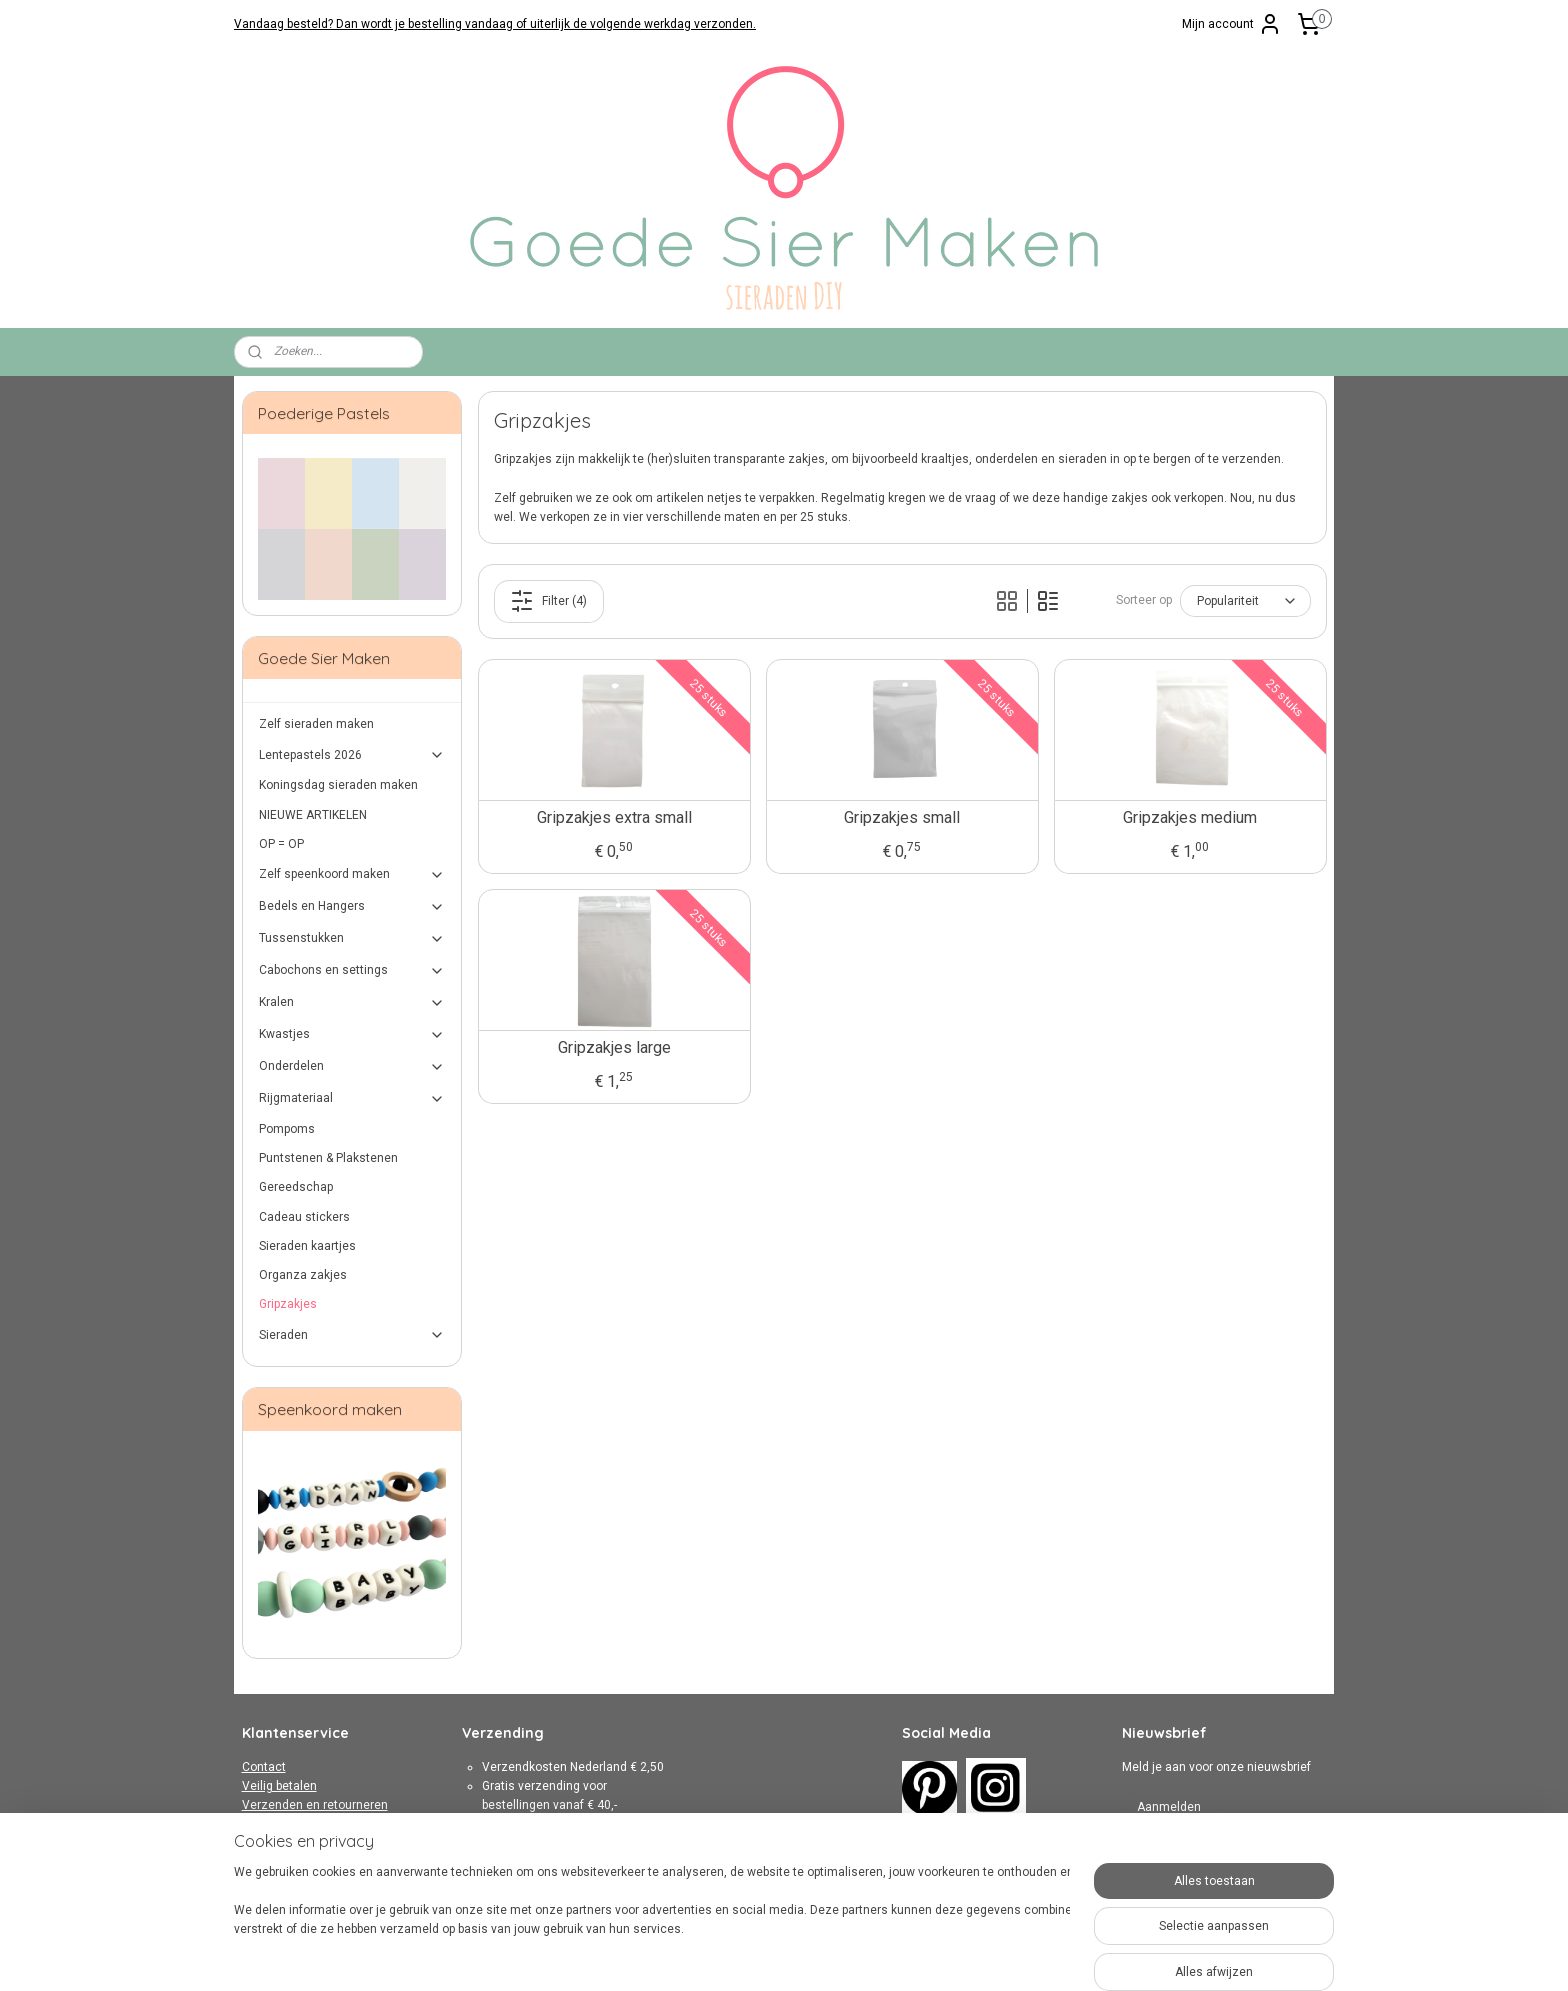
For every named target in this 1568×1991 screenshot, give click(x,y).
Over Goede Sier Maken (306, 1863)
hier (595, 1882)
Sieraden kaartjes (307, 1246)
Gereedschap (296, 1187)
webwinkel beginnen (836, 1954)
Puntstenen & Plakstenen (328, 1158)
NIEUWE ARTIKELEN (313, 815)
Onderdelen (352, 1067)
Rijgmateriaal (352, 1099)
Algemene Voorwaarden (309, 1825)
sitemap (725, 1954)
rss (764, 1954)
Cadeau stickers (304, 1217)
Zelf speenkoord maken (352, 875)
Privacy (262, 1844)
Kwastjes (352, 1035)
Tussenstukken (352, 939)
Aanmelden (1169, 1807)
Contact (264, 1767)
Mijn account (1232, 24)
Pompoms (287, 1129)
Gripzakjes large (613, 1047)
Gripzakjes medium (1190, 817)
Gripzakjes (288, 1304)
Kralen (352, 1003)
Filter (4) (548, 601)
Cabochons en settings (352, 971)
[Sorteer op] (1244, 601)
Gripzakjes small (902, 817)
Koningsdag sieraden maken (338, 785)
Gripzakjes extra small (613, 817)
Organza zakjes (303, 1275)
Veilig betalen (279, 1786)
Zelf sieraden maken (316, 724)
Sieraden (352, 1335)
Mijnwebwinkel (1005, 1954)
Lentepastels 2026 (352, 755)
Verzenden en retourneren (315, 1805)
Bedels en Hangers (352, 907)
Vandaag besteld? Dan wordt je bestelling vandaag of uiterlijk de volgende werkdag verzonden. (495, 24)
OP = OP (281, 844)
